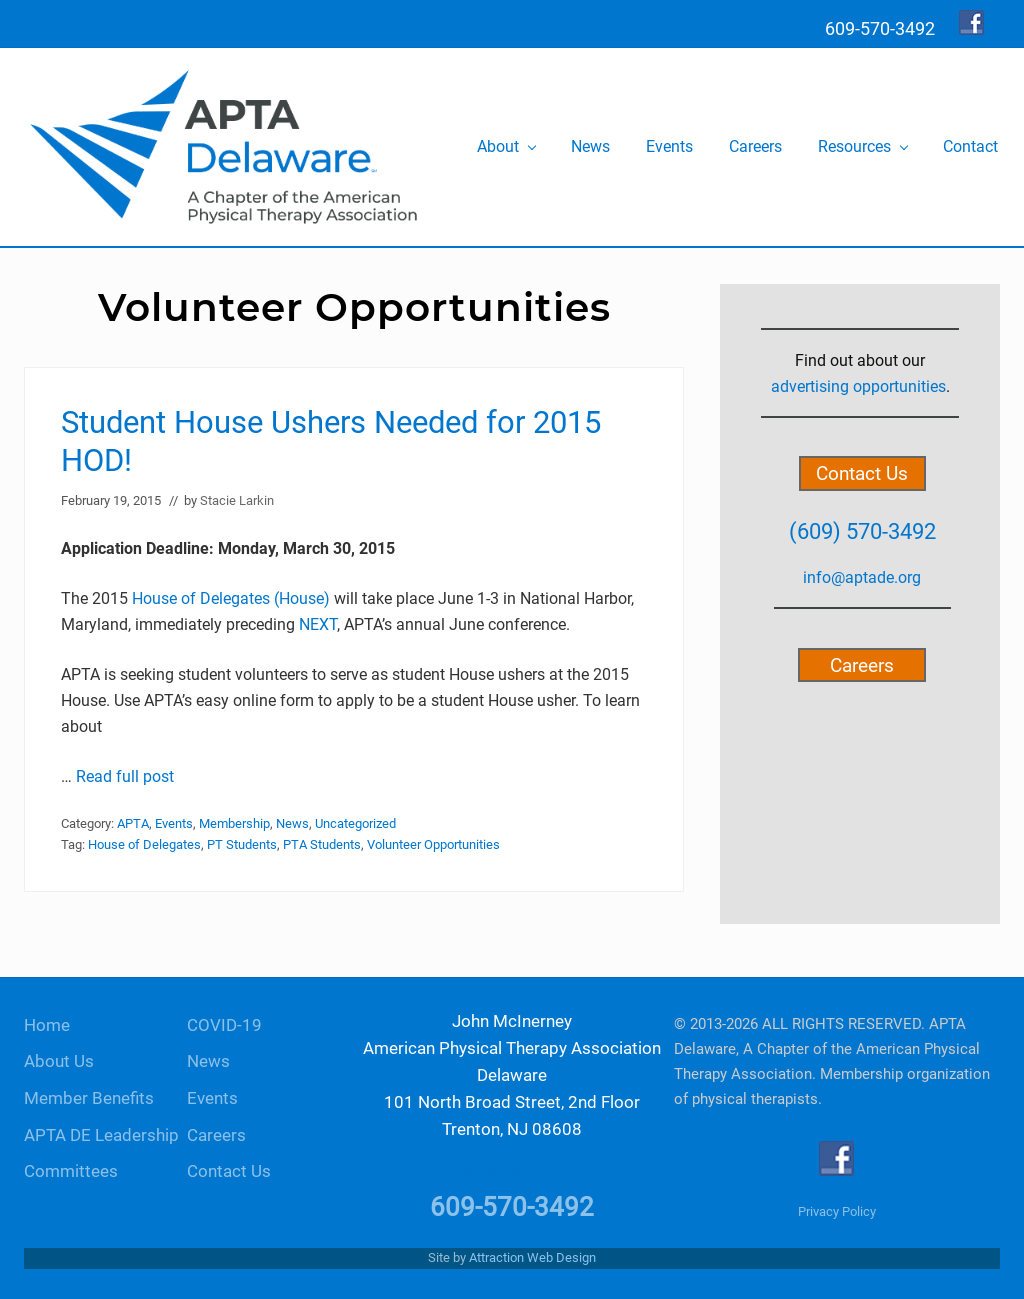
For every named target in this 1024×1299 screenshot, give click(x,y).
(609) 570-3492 (862, 531)
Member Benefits (89, 1098)
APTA (133, 823)
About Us (59, 1061)
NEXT (318, 624)
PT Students (242, 844)
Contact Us (862, 473)
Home (47, 1025)
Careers (862, 664)
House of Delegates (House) (231, 598)
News (292, 823)
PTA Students (322, 844)
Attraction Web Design (532, 1257)
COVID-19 (224, 1025)
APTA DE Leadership (101, 1135)
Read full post (125, 776)
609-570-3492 (512, 1207)
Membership (234, 823)
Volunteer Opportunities (433, 844)
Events (174, 823)
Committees (71, 1171)
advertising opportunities (858, 386)
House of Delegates (144, 844)
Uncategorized (355, 823)
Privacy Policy (837, 1211)
